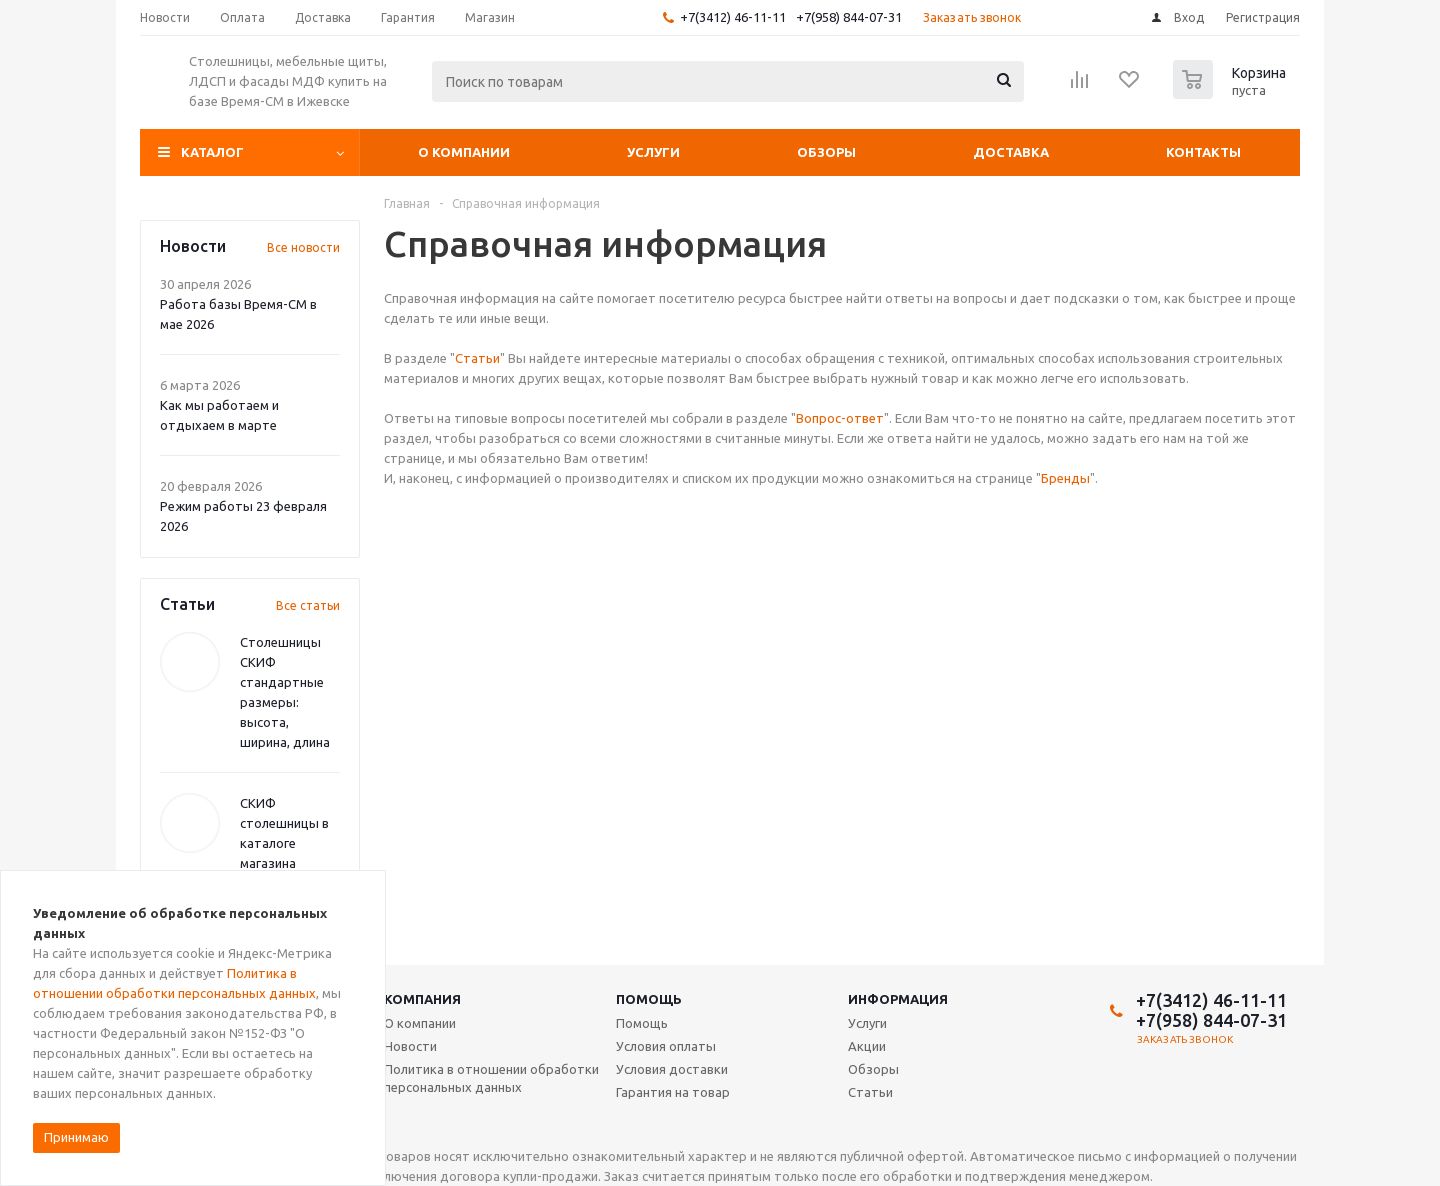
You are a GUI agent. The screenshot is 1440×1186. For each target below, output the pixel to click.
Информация (898, 999)
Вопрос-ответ (840, 418)
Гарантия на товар (673, 1092)
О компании (464, 152)
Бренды (1065, 478)
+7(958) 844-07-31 (849, 17)
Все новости (303, 247)
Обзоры (826, 152)
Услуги (653, 152)
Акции (867, 1046)
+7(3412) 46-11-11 (733, 17)
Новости (410, 1046)
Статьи (477, 358)
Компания (422, 999)
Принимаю (76, 1137)
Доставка (1011, 152)
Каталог (212, 152)
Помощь (649, 999)
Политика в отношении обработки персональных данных (491, 1078)
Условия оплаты (666, 1046)
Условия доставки (672, 1069)
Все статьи (308, 605)
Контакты (1203, 152)
